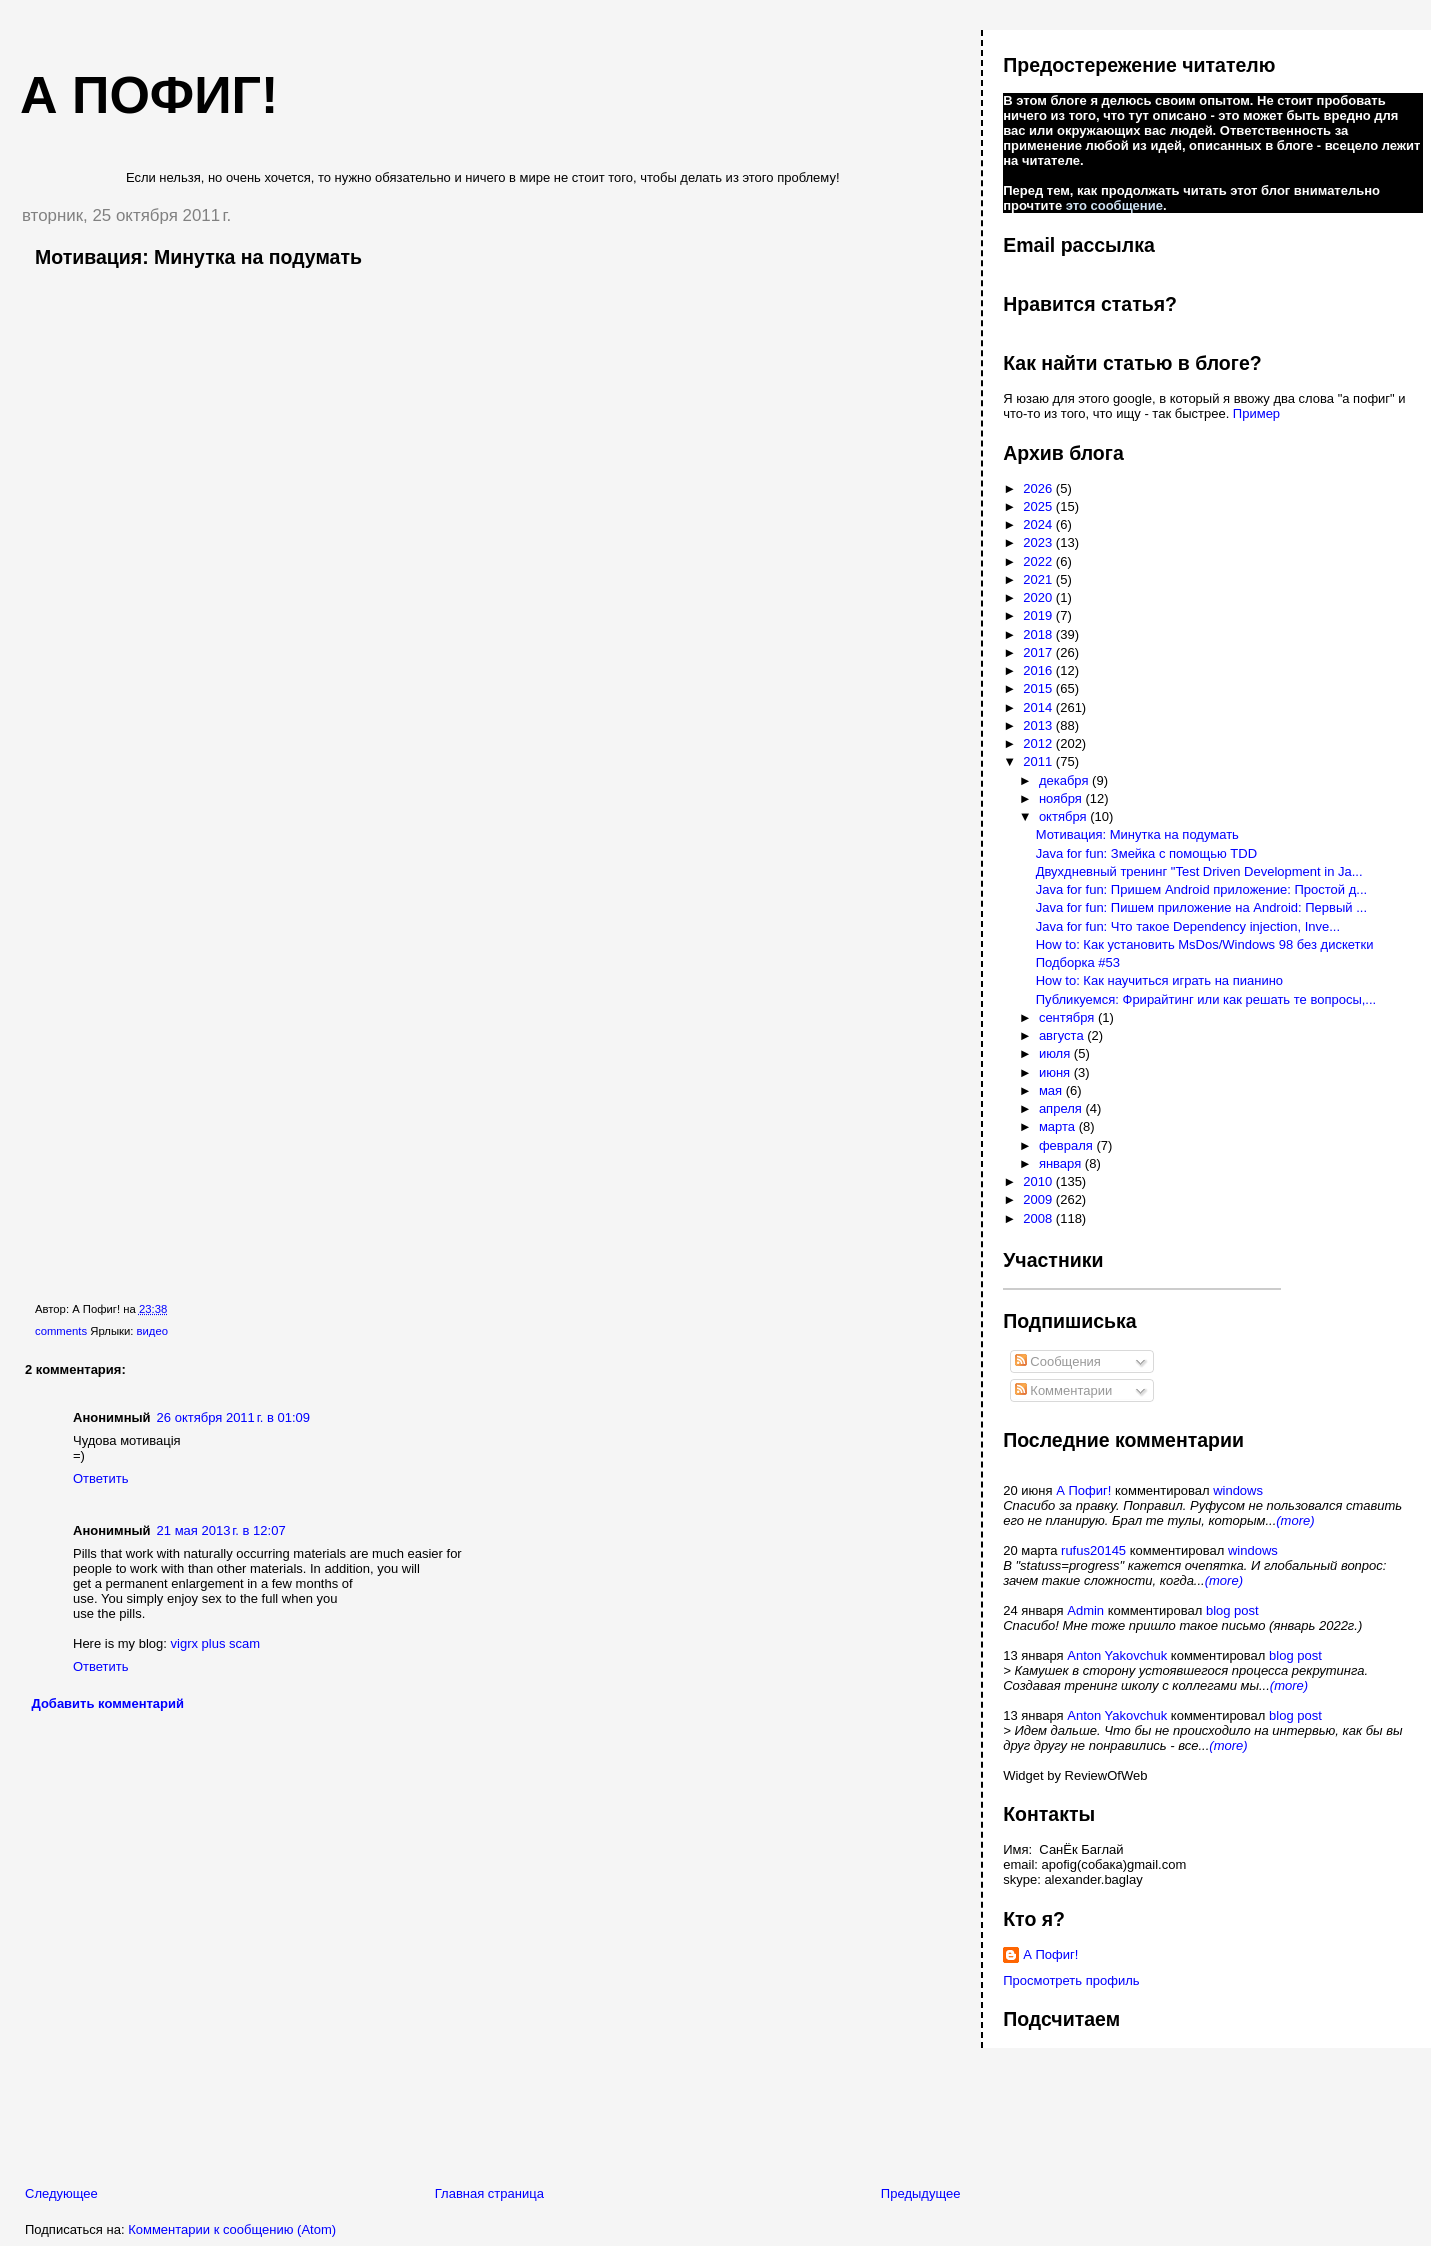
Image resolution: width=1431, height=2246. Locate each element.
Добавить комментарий (108, 1703)
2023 (1039, 542)
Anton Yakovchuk (1117, 1655)
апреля (1062, 1108)
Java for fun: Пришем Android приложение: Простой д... (1201, 889)
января (1062, 1163)
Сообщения (1058, 1361)
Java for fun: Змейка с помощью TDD (1146, 853)
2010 (1039, 1181)
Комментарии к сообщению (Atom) (232, 2229)
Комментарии (1064, 1390)
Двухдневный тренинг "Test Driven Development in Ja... (1199, 871)
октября (1064, 816)
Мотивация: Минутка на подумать (198, 257)
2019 (1039, 615)
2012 (1039, 743)
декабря (1065, 780)
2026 (1039, 488)
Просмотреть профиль (1071, 1980)
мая (1052, 1090)
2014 (1039, 707)
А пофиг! (149, 95)
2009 (1039, 1199)
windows (1238, 1490)
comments (61, 1331)
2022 (1039, 561)
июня (1056, 1072)
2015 (1039, 688)
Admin (1085, 1610)
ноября (1062, 798)
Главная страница (489, 2193)
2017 (1039, 652)
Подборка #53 (1078, 962)
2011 (1039, 761)
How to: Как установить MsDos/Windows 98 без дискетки (1205, 944)
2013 (1039, 725)
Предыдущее (921, 2193)
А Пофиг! (1083, 1490)
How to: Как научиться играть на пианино (1159, 980)
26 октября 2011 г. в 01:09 (233, 1417)
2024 (1039, 524)
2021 (1039, 579)
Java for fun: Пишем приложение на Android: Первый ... (1201, 907)
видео (152, 1331)
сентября (1068, 1017)
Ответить (101, 1478)
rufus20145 (1093, 1550)
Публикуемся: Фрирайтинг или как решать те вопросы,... (1206, 999)
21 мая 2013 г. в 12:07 (221, 1530)
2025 (1039, 506)
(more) (1295, 1520)
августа (1063, 1035)
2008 (1039, 1218)
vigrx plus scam (216, 1643)
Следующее (61, 2193)
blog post (1232, 1610)
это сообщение (1114, 205)
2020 (1039, 597)
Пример (1256, 413)
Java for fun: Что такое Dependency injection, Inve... (1188, 926)
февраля (1068, 1145)
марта (1059, 1126)
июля (1056, 1053)
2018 (1039, 634)
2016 (1039, 670)
